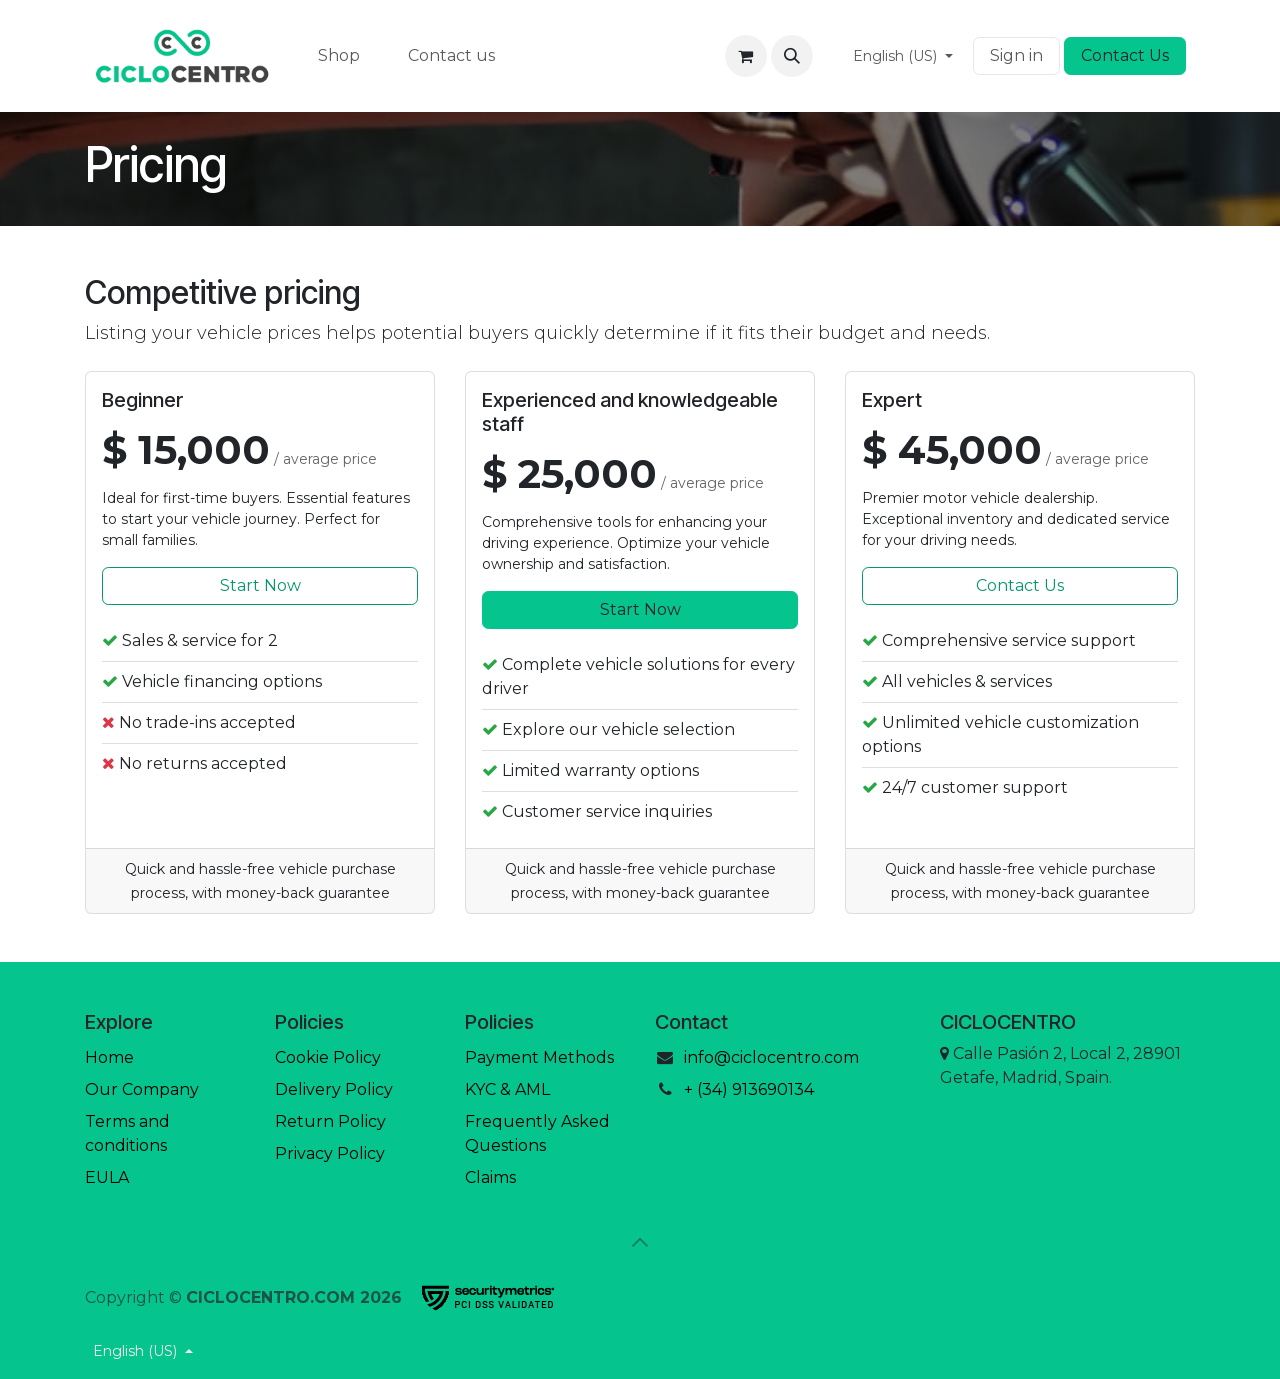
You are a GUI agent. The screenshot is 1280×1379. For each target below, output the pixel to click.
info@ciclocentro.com (771, 1057)
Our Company (142, 1089)
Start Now (260, 585)
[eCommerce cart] (746, 56)
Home (109, 1057)
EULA (107, 1177)
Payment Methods (539, 1057)
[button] (792, 56)
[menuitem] (339, 56)
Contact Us (1125, 55)
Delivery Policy (334, 1089)
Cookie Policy (328, 1057)
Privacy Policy (330, 1153)
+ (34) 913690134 (749, 1089)
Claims (490, 1177)
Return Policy (330, 1121)
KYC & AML (507, 1089)
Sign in (1016, 55)
